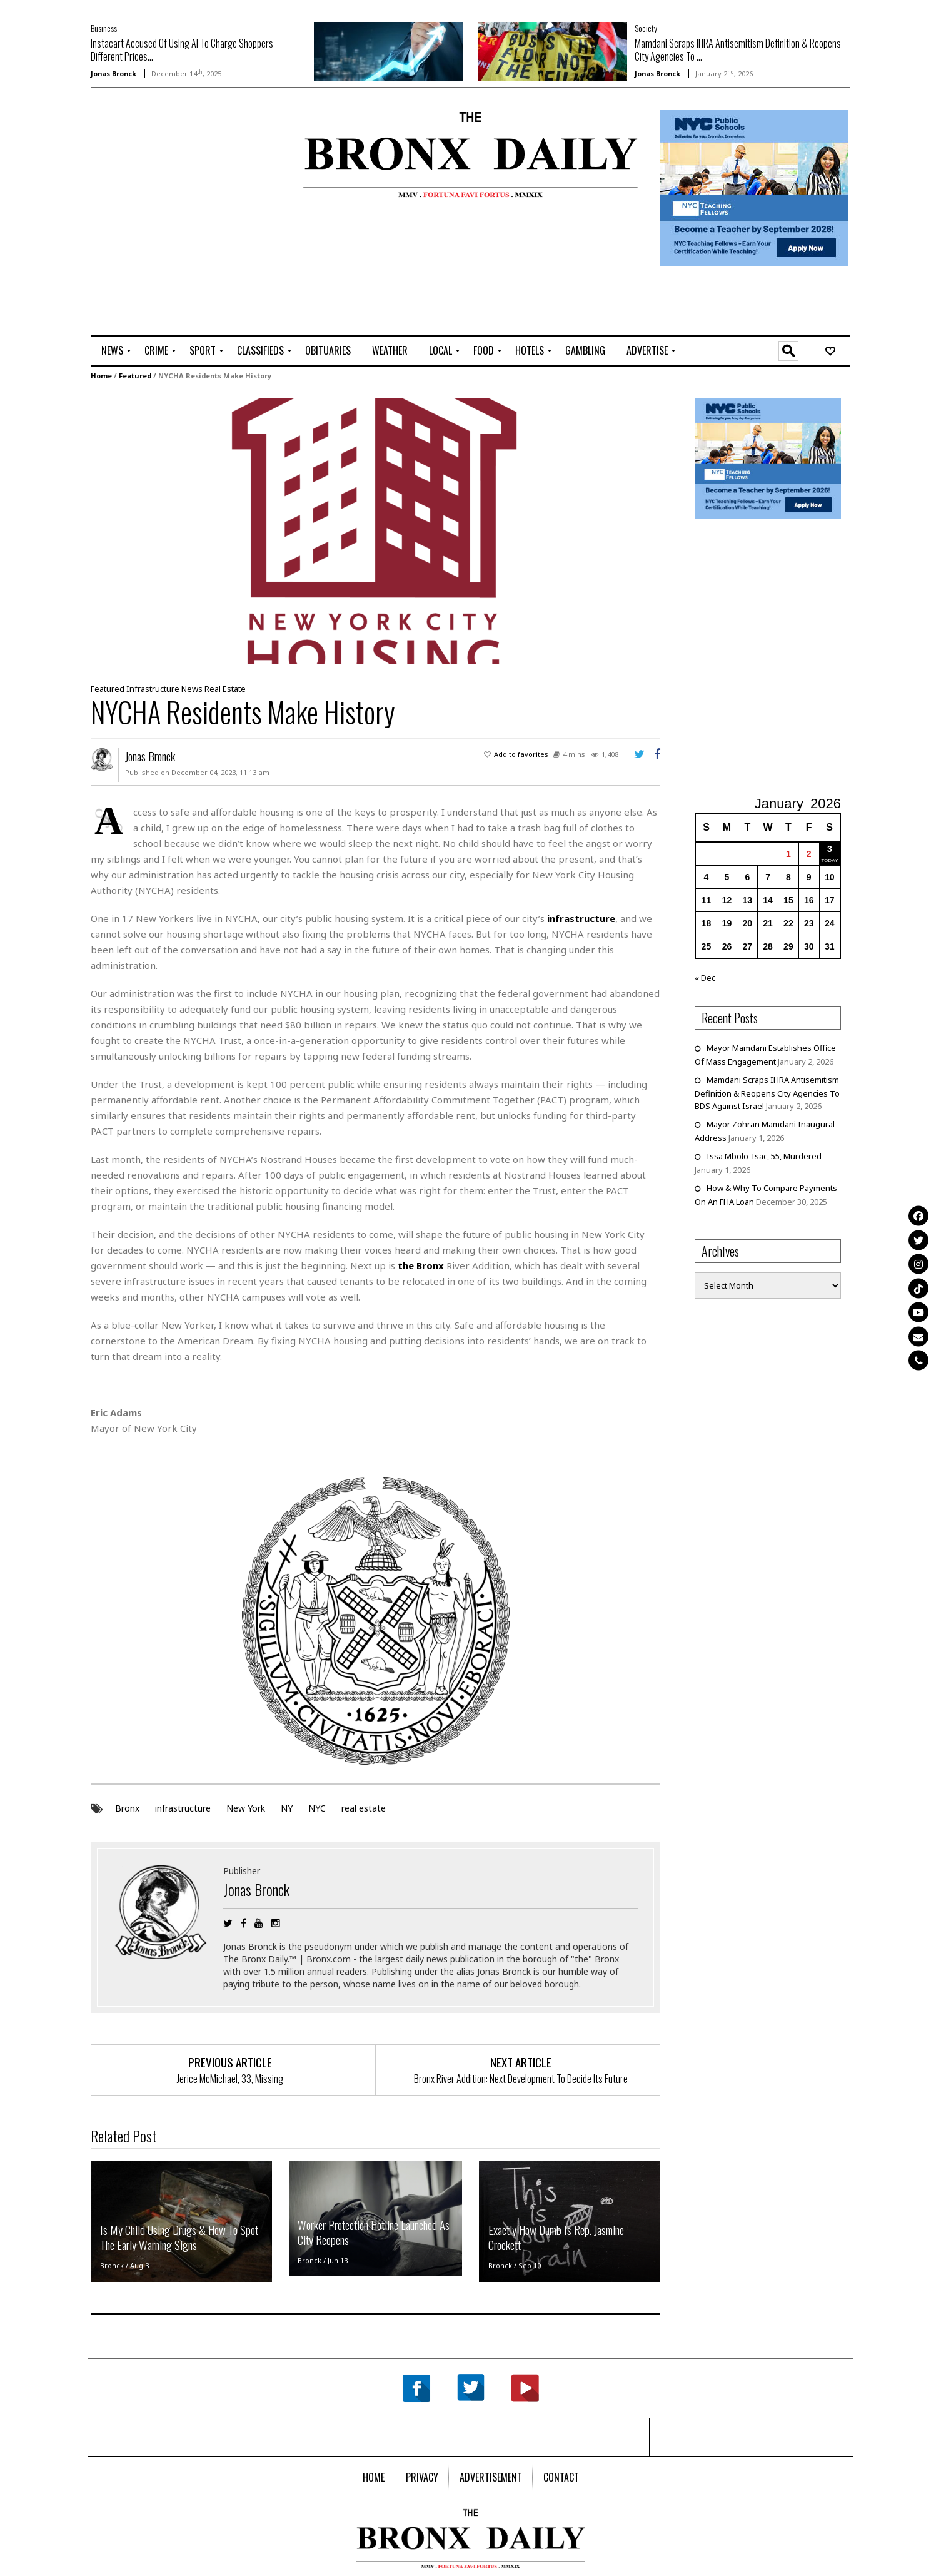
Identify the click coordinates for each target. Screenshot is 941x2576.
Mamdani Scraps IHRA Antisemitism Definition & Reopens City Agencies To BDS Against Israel (767, 1093)
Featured (135, 375)
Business (104, 27)
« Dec (705, 977)
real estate (363, 1808)
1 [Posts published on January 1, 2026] (788, 854)
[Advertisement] (164, 151)
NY (287, 1808)
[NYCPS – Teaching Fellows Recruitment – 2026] (754, 187)
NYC (317, 1808)
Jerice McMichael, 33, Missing (230, 2078)
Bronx (127, 1808)
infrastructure (183, 1808)
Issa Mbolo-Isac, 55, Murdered (764, 1156)
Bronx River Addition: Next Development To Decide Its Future (521, 2078)
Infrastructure (152, 688)
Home (101, 375)
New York (245, 1808)
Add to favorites (521, 754)
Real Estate (225, 688)
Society (646, 27)
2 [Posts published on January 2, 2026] (809, 854)
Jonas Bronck (113, 73)
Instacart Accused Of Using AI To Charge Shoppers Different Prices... (182, 50)
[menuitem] (112, 351)
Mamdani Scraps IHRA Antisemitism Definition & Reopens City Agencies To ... (738, 50)
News (192, 688)
